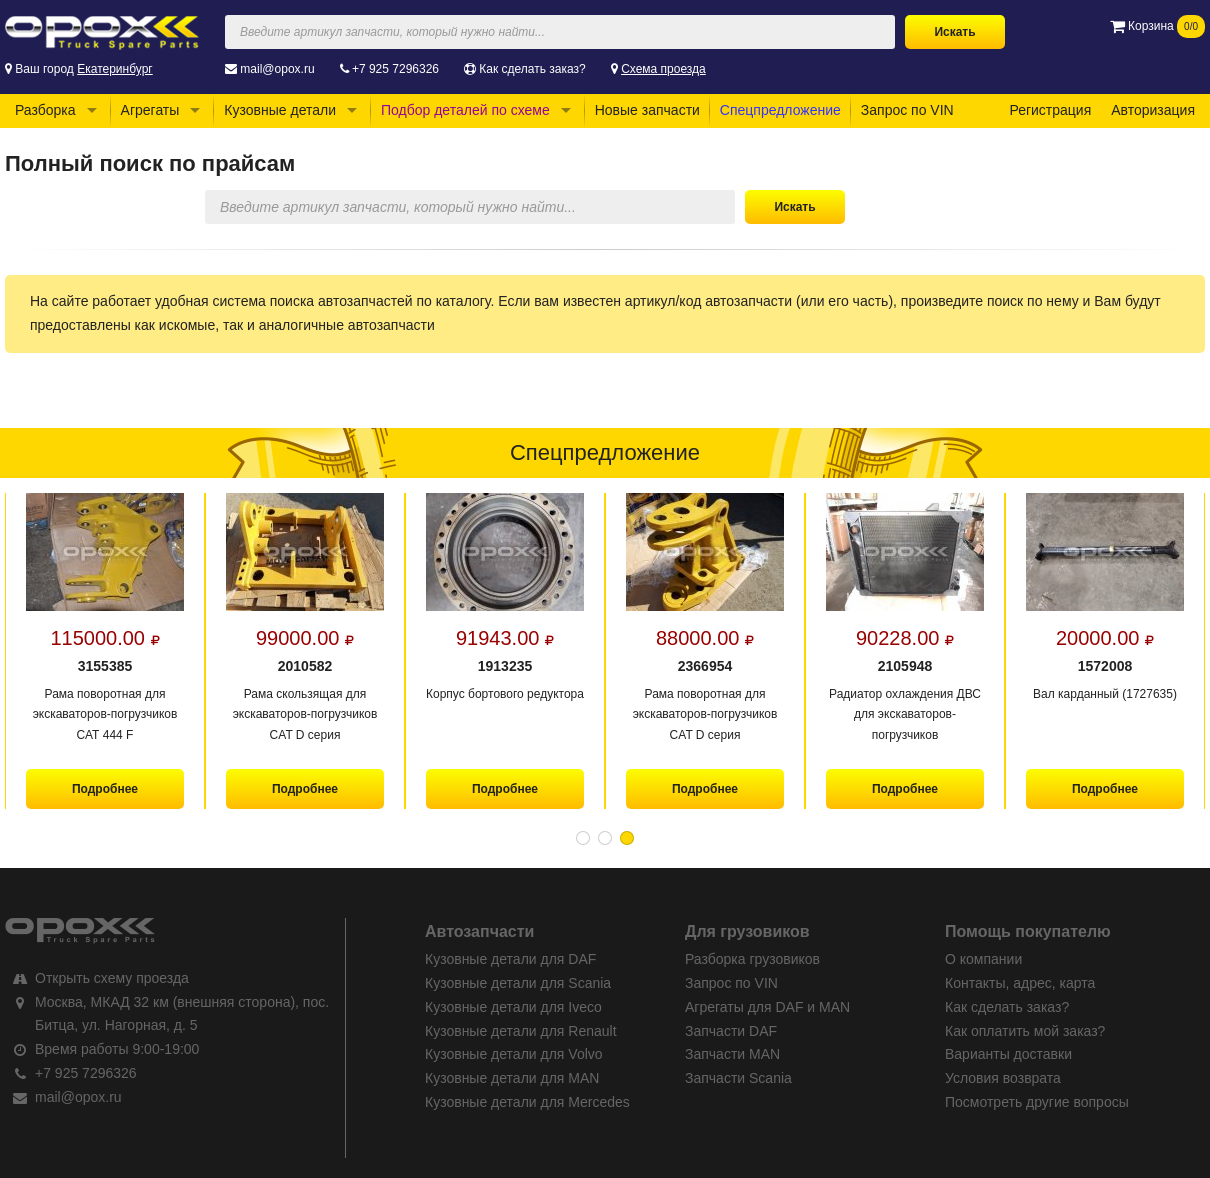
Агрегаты (150, 110)
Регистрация (1050, 110)
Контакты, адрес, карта (1020, 983)
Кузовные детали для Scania (518, 983)
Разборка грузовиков (752, 959)
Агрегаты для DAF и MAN (767, 1007)
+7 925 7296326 (395, 69)
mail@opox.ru (277, 69)
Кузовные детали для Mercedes (527, 1102)
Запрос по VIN (907, 110)
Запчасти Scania (738, 1078)
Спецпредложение (780, 110)
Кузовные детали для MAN (512, 1078)
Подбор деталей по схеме (465, 110)
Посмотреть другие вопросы (1037, 1102)
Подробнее (105, 789)
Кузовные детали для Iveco (513, 1007)
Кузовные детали (280, 110)
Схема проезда (663, 69)
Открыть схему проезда (112, 978)
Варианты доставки (1008, 1054)
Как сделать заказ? (532, 69)
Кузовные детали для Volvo (514, 1054)
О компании (983, 959)
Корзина (1157, 26)
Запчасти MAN (732, 1054)
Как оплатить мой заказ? (1025, 1031)
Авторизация (1153, 110)
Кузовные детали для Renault (521, 1031)
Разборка (45, 110)
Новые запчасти (647, 110)
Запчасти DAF (731, 1031)
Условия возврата (1003, 1078)
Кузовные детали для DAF (510, 959)
